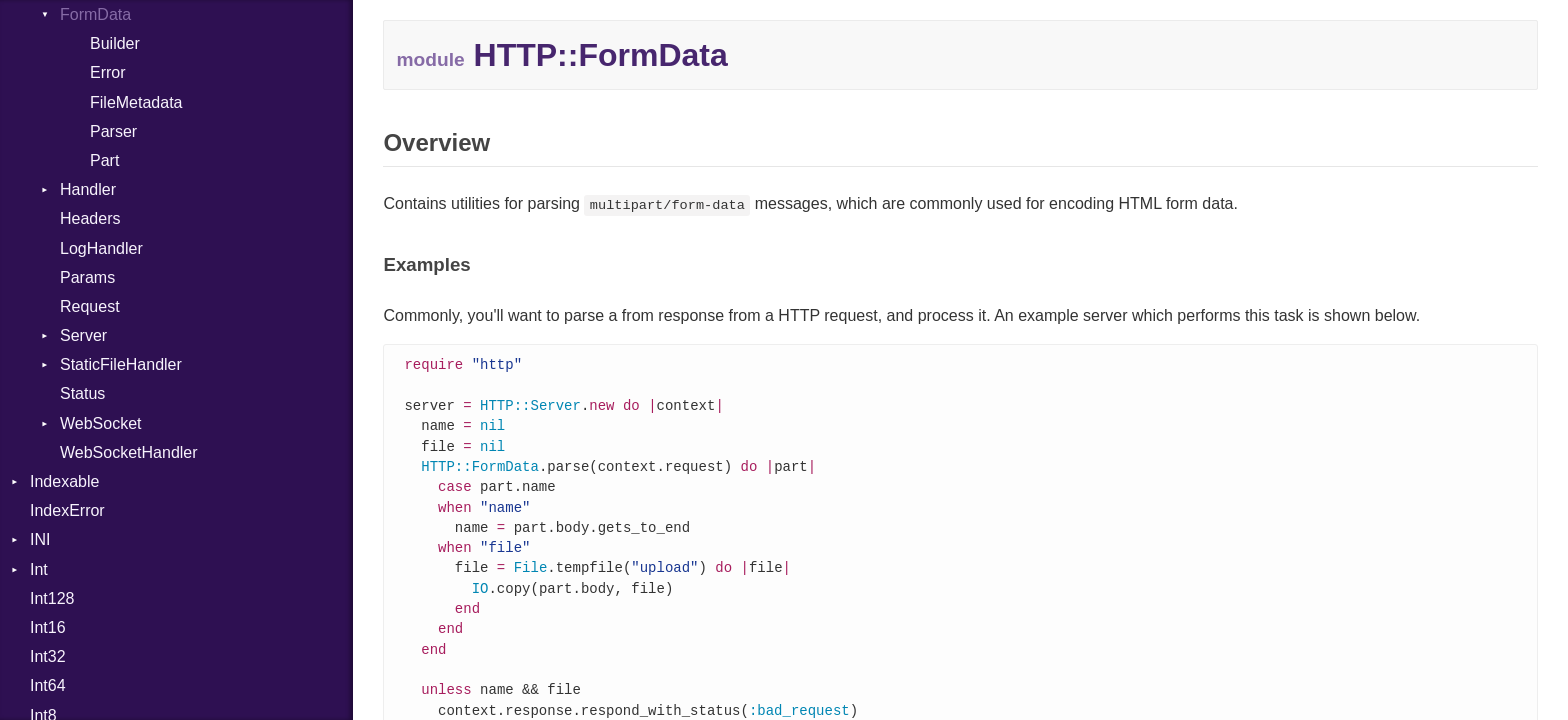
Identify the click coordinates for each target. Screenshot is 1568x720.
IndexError (67, 510)
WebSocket (101, 423)
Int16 (48, 627)
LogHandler (101, 248)
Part (104, 160)
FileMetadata (136, 102)
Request (90, 306)
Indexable (64, 481)
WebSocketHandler (129, 452)
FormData (95, 14)
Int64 (48, 685)
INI (40, 539)
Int (39, 569)
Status (82, 393)
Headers (90, 218)
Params (87, 277)
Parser (113, 131)
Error (108, 72)
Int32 (48, 656)
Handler (88, 189)
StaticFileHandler (121, 364)
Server (83, 335)
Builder (115, 43)
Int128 (52, 598)
